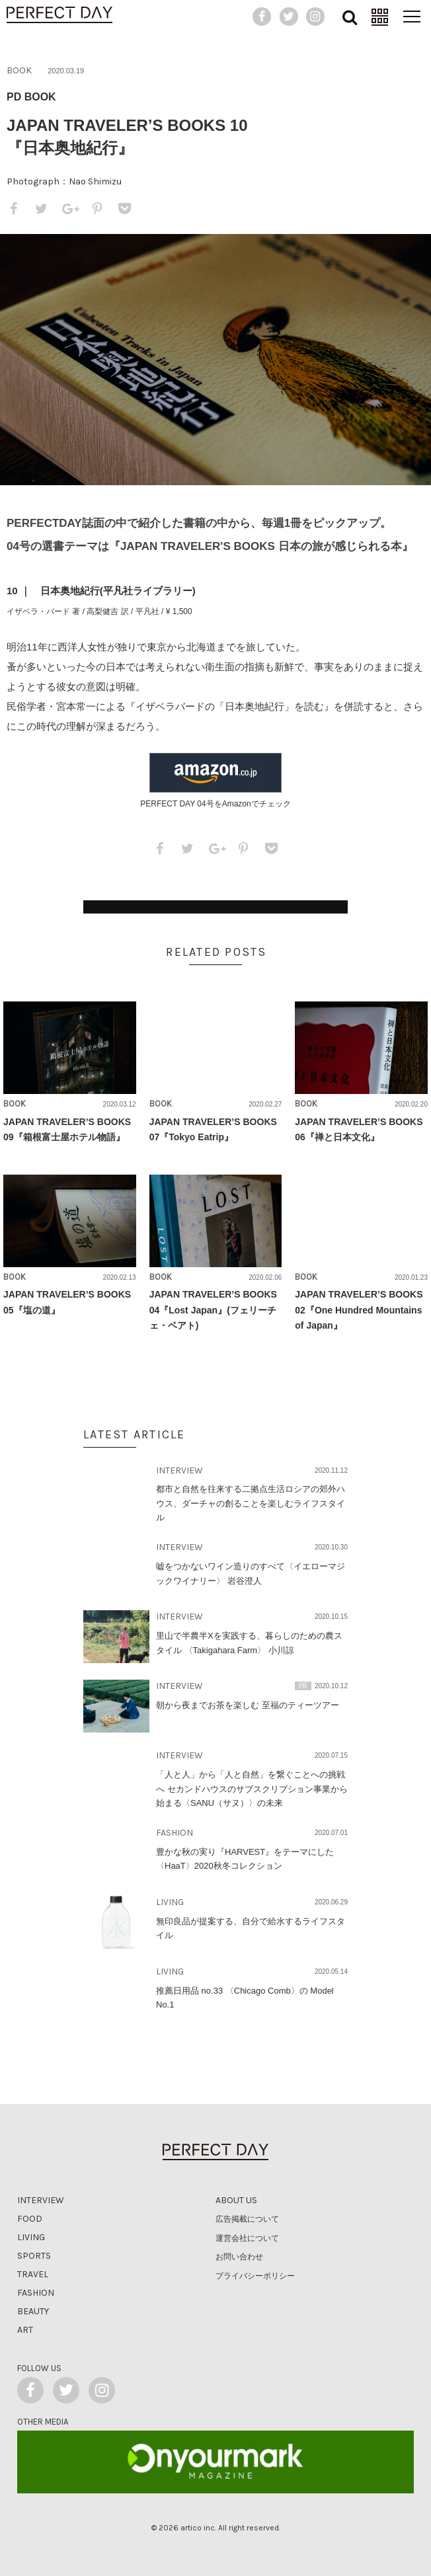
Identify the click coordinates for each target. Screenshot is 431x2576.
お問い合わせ (239, 2256)
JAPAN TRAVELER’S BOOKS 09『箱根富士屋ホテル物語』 (67, 1129)
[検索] (349, 17)
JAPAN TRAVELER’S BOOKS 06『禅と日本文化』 (358, 1129)
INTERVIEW (179, 1470)
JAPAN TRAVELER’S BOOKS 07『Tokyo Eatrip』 (213, 1129)
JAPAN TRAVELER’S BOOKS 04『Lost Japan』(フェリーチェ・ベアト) (213, 1309)
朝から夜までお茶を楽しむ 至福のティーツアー (247, 1705)
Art (25, 2329)
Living (31, 2237)
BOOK (19, 70)
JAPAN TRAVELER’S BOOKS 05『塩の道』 (67, 1302)
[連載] (379, 17)
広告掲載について (247, 2219)
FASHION (174, 1832)
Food (29, 2218)
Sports (34, 2255)
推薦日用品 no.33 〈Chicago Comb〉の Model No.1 (245, 1998)
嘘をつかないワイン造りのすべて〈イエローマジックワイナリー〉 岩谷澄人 (250, 1573)
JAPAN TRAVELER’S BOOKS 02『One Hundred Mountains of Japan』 (358, 1309)
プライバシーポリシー (255, 2276)
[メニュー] (411, 16)
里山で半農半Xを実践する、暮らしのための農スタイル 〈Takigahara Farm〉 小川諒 (249, 1643)
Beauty (33, 2311)
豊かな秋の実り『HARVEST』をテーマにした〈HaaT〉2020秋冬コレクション (245, 1859)
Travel (32, 2274)
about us (236, 2200)
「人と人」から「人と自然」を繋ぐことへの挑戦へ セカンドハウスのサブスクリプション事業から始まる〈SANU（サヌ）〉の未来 (252, 1789)
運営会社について (247, 2238)
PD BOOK (31, 96)
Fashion (35, 2292)
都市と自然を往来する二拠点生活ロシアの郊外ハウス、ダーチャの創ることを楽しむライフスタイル (250, 1503)
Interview (40, 2200)
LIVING (170, 1902)
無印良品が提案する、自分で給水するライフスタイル (250, 1928)
